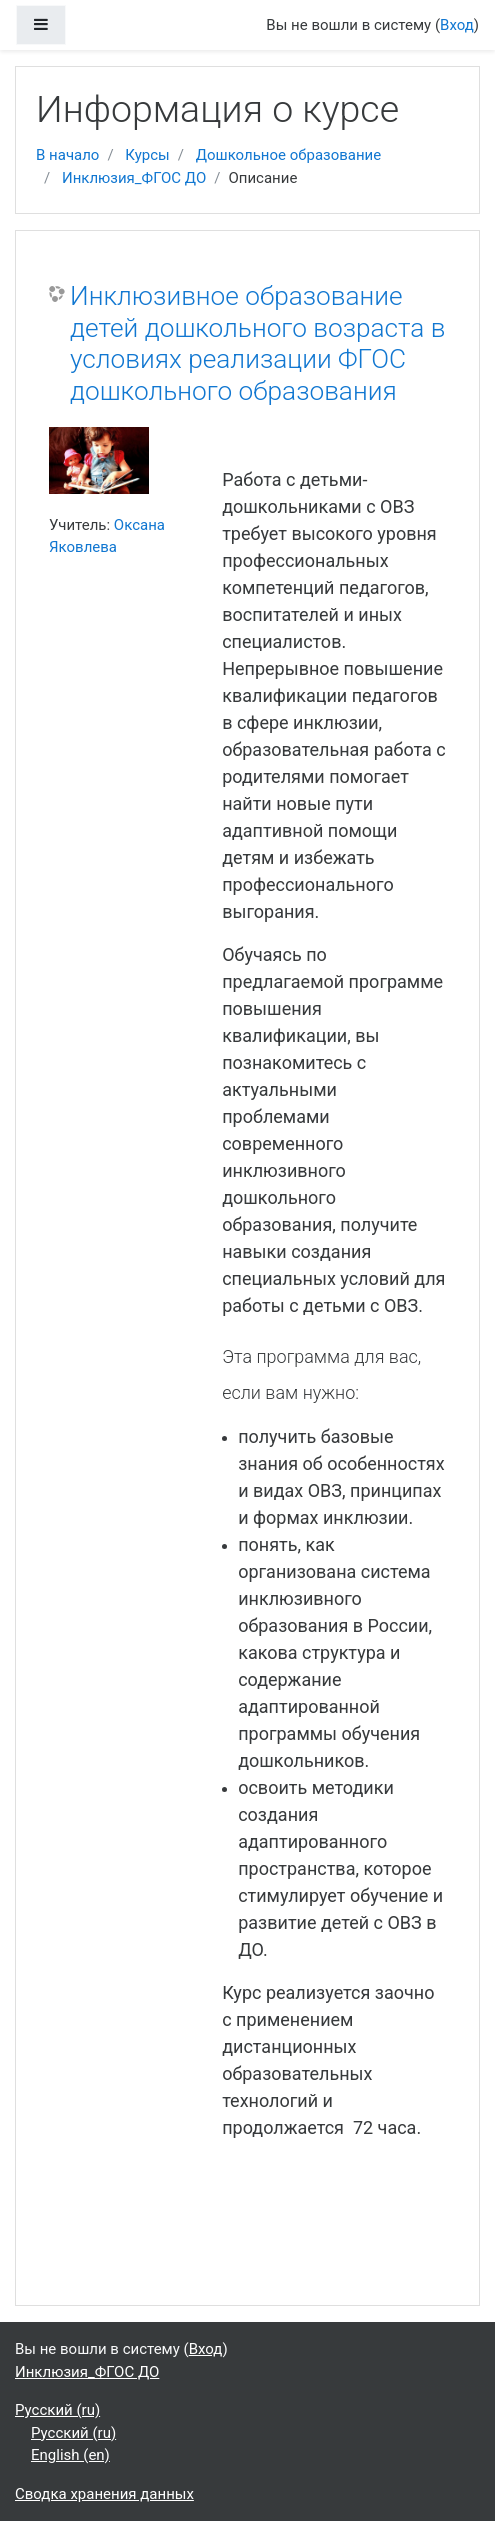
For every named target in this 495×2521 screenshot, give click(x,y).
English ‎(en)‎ (70, 2455)
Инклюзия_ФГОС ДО (134, 178)
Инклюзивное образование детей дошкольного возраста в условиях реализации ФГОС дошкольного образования (257, 343)
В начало (67, 155)
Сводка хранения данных (104, 2494)
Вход (457, 25)
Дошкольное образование (289, 155)
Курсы (147, 155)
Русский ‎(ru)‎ (57, 2410)
